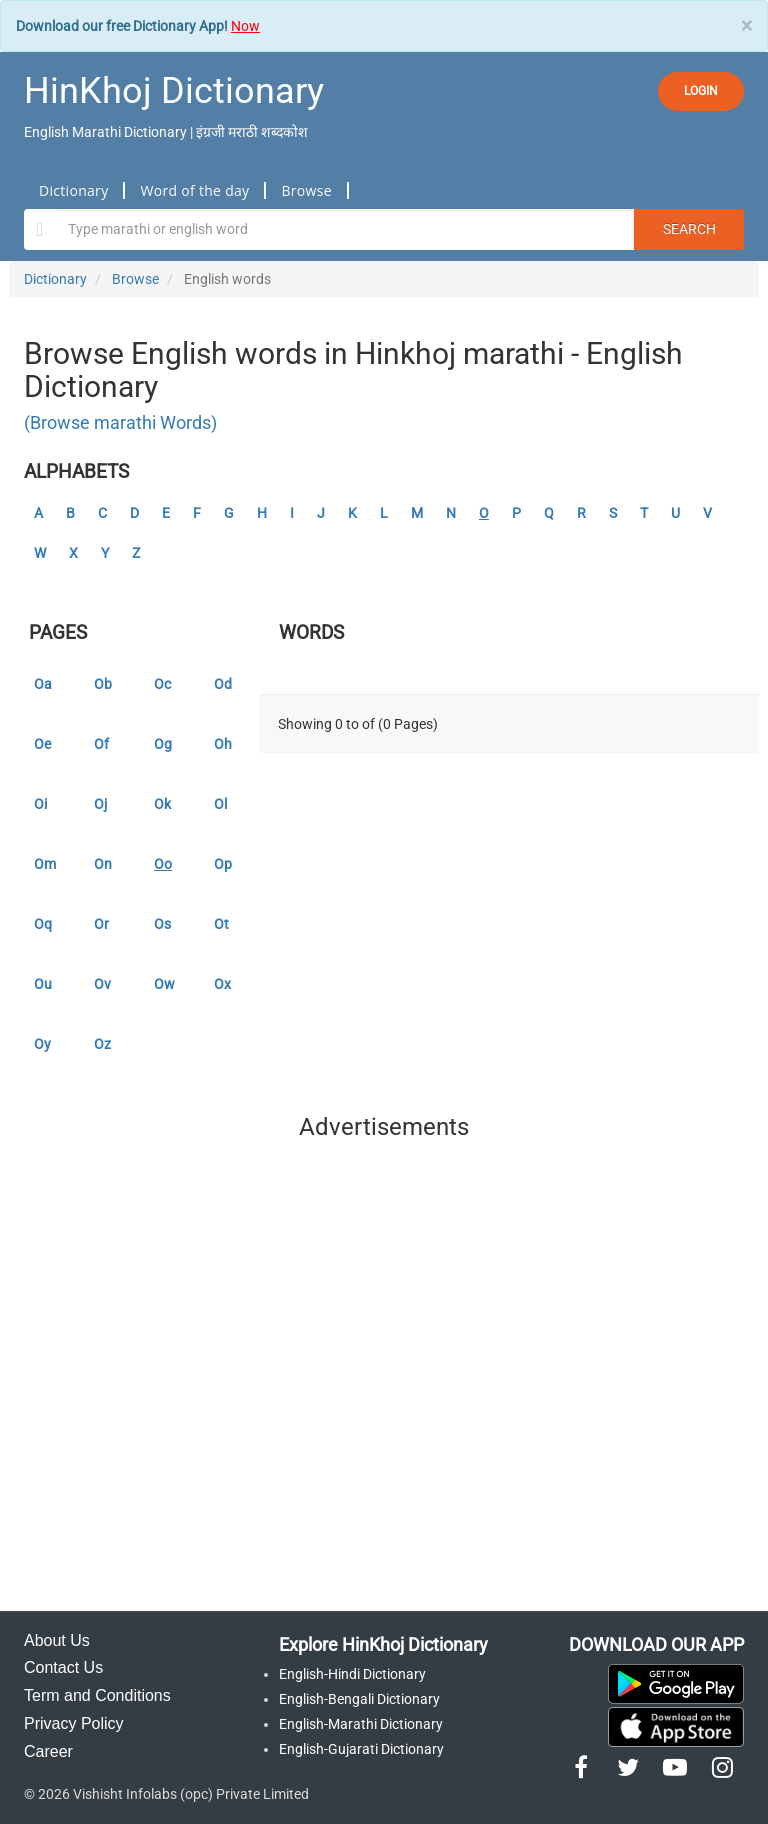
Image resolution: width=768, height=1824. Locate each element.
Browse (306, 190)
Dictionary (73, 190)
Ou (43, 984)
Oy (42, 1044)
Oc (162, 684)
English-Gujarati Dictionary (361, 1749)
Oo (163, 864)
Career (48, 1751)
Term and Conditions (97, 1695)
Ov (102, 984)
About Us (57, 1640)
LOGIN (701, 91)
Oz (102, 1044)
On (103, 864)
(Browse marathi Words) (120, 422)
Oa (43, 684)
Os (162, 924)
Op (223, 864)
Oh (223, 744)
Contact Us (63, 1667)
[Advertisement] (384, 1381)
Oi (40, 804)
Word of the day (194, 190)
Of (101, 744)
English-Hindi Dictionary (352, 1674)
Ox (222, 984)
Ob (103, 684)
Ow (164, 984)
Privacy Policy (74, 1723)
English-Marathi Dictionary (361, 1724)
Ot (221, 924)
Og (163, 744)
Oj (100, 804)
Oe (42, 744)
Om (45, 864)
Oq (43, 924)
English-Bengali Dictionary (359, 1699)
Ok (162, 804)
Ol (220, 804)
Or (101, 924)
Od (223, 684)
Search (689, 229)
